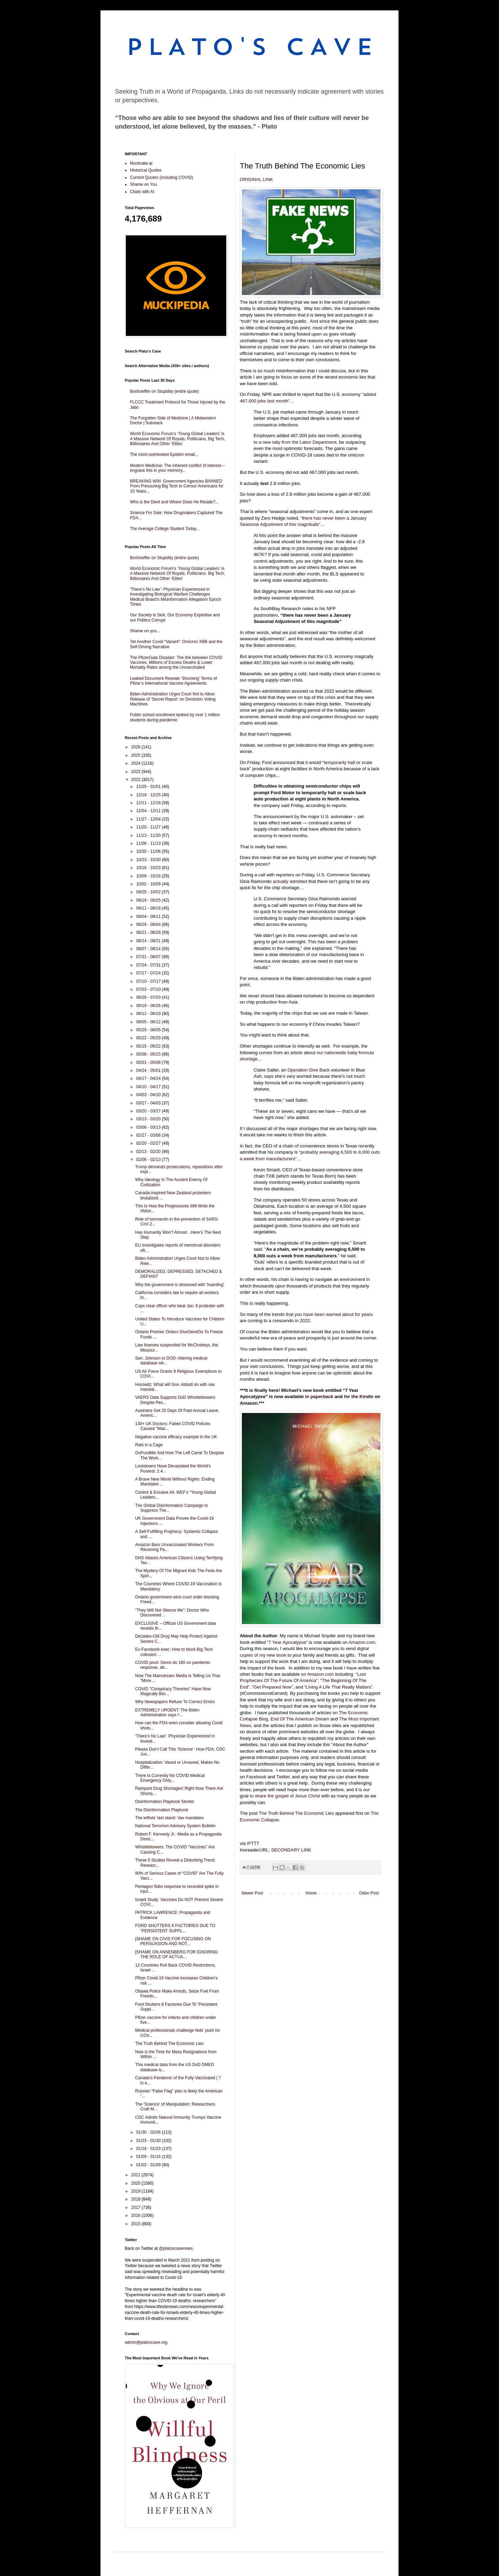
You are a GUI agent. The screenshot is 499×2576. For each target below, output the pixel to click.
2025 (136, 755)
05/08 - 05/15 (149, 1054)
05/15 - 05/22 (149, 1046)
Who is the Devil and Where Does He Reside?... (174, 502)
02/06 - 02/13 (149, 1159)
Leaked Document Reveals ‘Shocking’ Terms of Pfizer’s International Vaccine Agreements (173, 681)
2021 (136, 2174)
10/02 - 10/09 (149, 884)
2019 (136, 2191)
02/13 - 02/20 (149, 1151)
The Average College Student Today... (165, 528)
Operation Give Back (309, 1070)
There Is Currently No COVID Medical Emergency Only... (170, 1778)
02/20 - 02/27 (149, 1143)
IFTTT (253, 1843)
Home (311, 1893)
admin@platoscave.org (146, 2342)
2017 (136, 2207)
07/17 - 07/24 (149, 973)
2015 (136, 2223)
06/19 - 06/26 (149, 1005)
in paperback (319, 1396)
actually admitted (290, 881)
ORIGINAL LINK (256, 179)
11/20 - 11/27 (149, 827)
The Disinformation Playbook (161, 1809)
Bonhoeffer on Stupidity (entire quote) (164, 391)
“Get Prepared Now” (272, 1687)
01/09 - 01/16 (149, 2156)
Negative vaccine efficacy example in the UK (176, 1436)
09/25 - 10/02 (149, 892)
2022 (136, 779)
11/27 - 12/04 (149, 819)
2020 (136, 2183)
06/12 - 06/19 (149, 1013)
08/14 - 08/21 (149, 940)
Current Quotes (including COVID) (161, 177)
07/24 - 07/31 (149, 965)
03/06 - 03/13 (149, 1127)
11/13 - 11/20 (149, 835)
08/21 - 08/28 (149, 932)
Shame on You (143, 184)
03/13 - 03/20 (149, 1119)
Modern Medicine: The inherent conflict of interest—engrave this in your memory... (177, 468)
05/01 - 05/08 (149, 1062)
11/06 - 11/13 (149, 843)
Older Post (369, 1893)
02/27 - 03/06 (149, 1135)
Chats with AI (142, 191)
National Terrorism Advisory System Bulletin (175, 1825)
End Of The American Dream (300, 1718)
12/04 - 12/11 (149, 810)
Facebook (256, 1776)
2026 (136, 747)
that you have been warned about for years (329, 1314)
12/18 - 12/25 (149, 794)
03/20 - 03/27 (149, 1111)
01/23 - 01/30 (149, 2140)
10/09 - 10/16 (149, 876)
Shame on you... (145, 630)
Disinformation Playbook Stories (164, 1801)
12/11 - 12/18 (149, 802)
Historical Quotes (145, 170)
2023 (136, 771)
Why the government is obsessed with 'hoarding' (179, 1284)
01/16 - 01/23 (149, 2148)
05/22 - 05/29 (149, 1037)
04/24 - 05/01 (149, 1070)
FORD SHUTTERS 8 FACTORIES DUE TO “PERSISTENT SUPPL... (175, 1928)
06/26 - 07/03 (149, 997)
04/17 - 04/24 (149, 1078)
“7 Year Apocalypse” (287, 1642)
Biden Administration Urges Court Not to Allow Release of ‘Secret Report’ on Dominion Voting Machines (173, 699)
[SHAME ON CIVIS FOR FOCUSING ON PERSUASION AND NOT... (173, 1941)
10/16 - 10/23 (149, 867)
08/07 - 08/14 (149, 948)
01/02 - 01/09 (149, 2164)
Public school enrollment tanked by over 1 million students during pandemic (175, 717)
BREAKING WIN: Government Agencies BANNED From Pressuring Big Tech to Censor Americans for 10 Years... (177, 486)
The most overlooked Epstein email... (164, 454)
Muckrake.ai (141, 163)
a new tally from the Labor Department (297, 442)
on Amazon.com (358, 1642)
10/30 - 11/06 (149, 851)
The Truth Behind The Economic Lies (296, 1813)
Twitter (282, 1776)
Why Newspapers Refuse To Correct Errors (175, 1701)
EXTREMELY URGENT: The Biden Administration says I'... (167, 1712)
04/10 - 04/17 (149, 1086)
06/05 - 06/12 (149, 1022)
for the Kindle (359, 1396)
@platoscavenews (176, 2248)
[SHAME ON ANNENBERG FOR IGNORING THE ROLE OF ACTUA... (176, 1954)
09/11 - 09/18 (149, 908)
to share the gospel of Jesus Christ (285, 1795)
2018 (136, 2199)
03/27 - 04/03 (149, 1103)
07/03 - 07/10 (149, 989)
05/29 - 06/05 (149, 1029)
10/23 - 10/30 (149, 859)
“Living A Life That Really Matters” (338, 1687)
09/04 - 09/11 (149, 916)
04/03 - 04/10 (149, 1094)
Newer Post (252, 1893)
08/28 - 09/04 (149, 924)
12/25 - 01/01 (149, 786)
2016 (136, 2215)
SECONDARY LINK (291, 1850)
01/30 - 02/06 (149, 2132)
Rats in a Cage (149, 1444)
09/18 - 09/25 (149, 900)
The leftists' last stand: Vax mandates (169, 1817)
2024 (136, 763)
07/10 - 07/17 (149, 981)
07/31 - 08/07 (149, 956)
